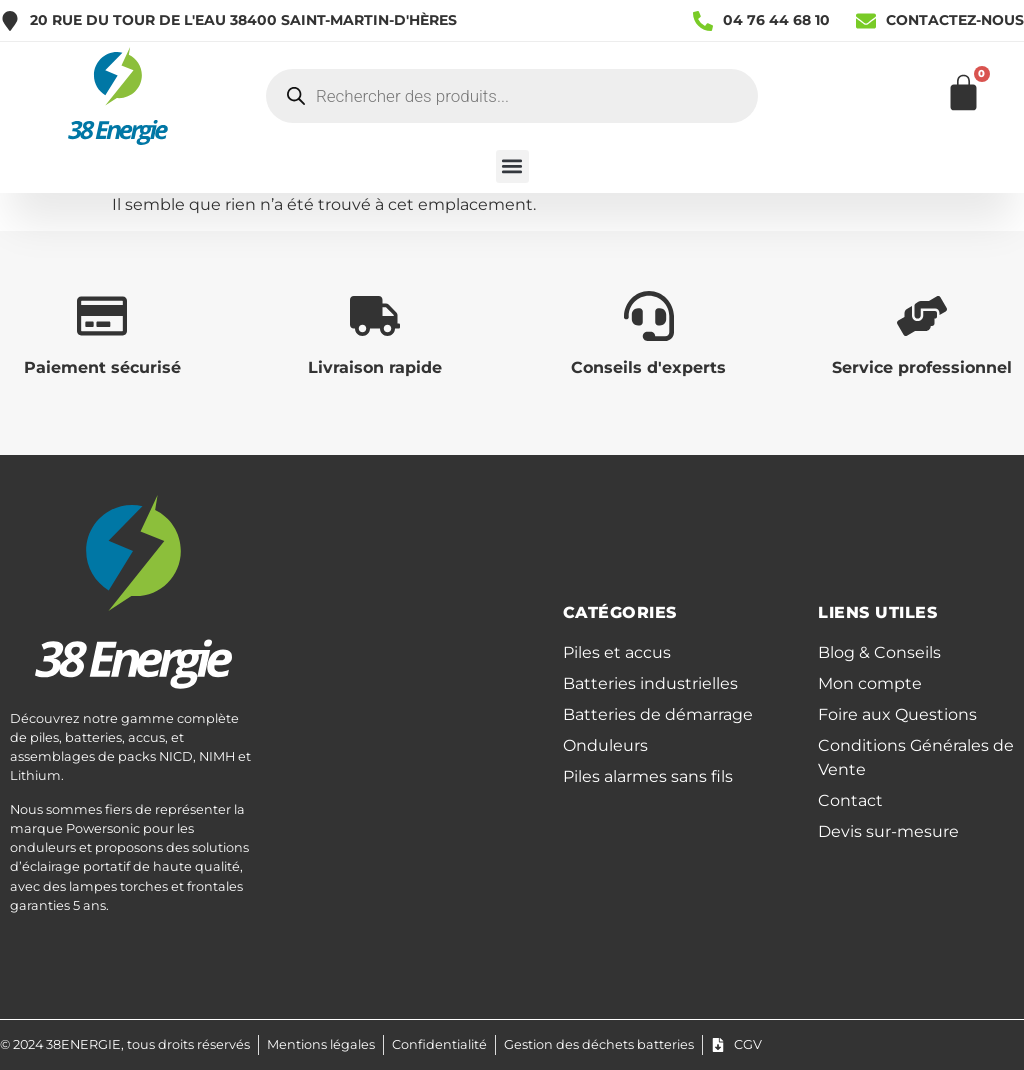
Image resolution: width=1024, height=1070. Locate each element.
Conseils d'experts (648, 367)
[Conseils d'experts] (649, 316)
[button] (512, 166)
